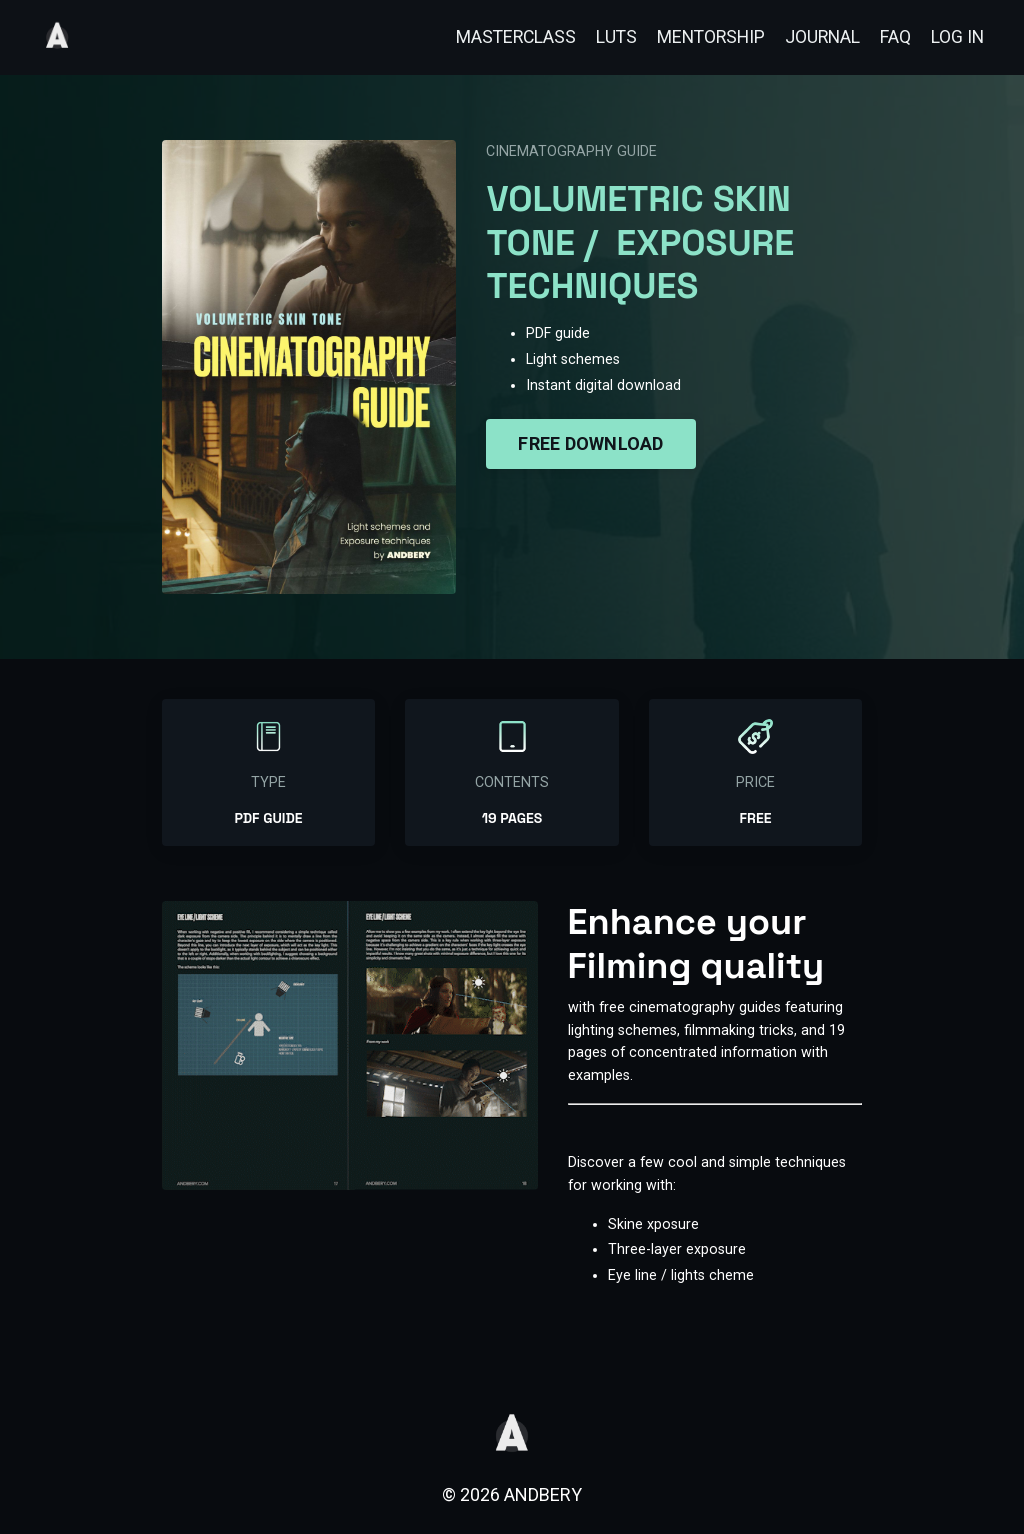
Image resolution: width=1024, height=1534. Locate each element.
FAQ (894, 36)
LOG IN (957, 36)
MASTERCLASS (506, 36)
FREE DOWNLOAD (590, 441)
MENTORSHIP (706, 36)
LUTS (609, 36)
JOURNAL (820, 36)
